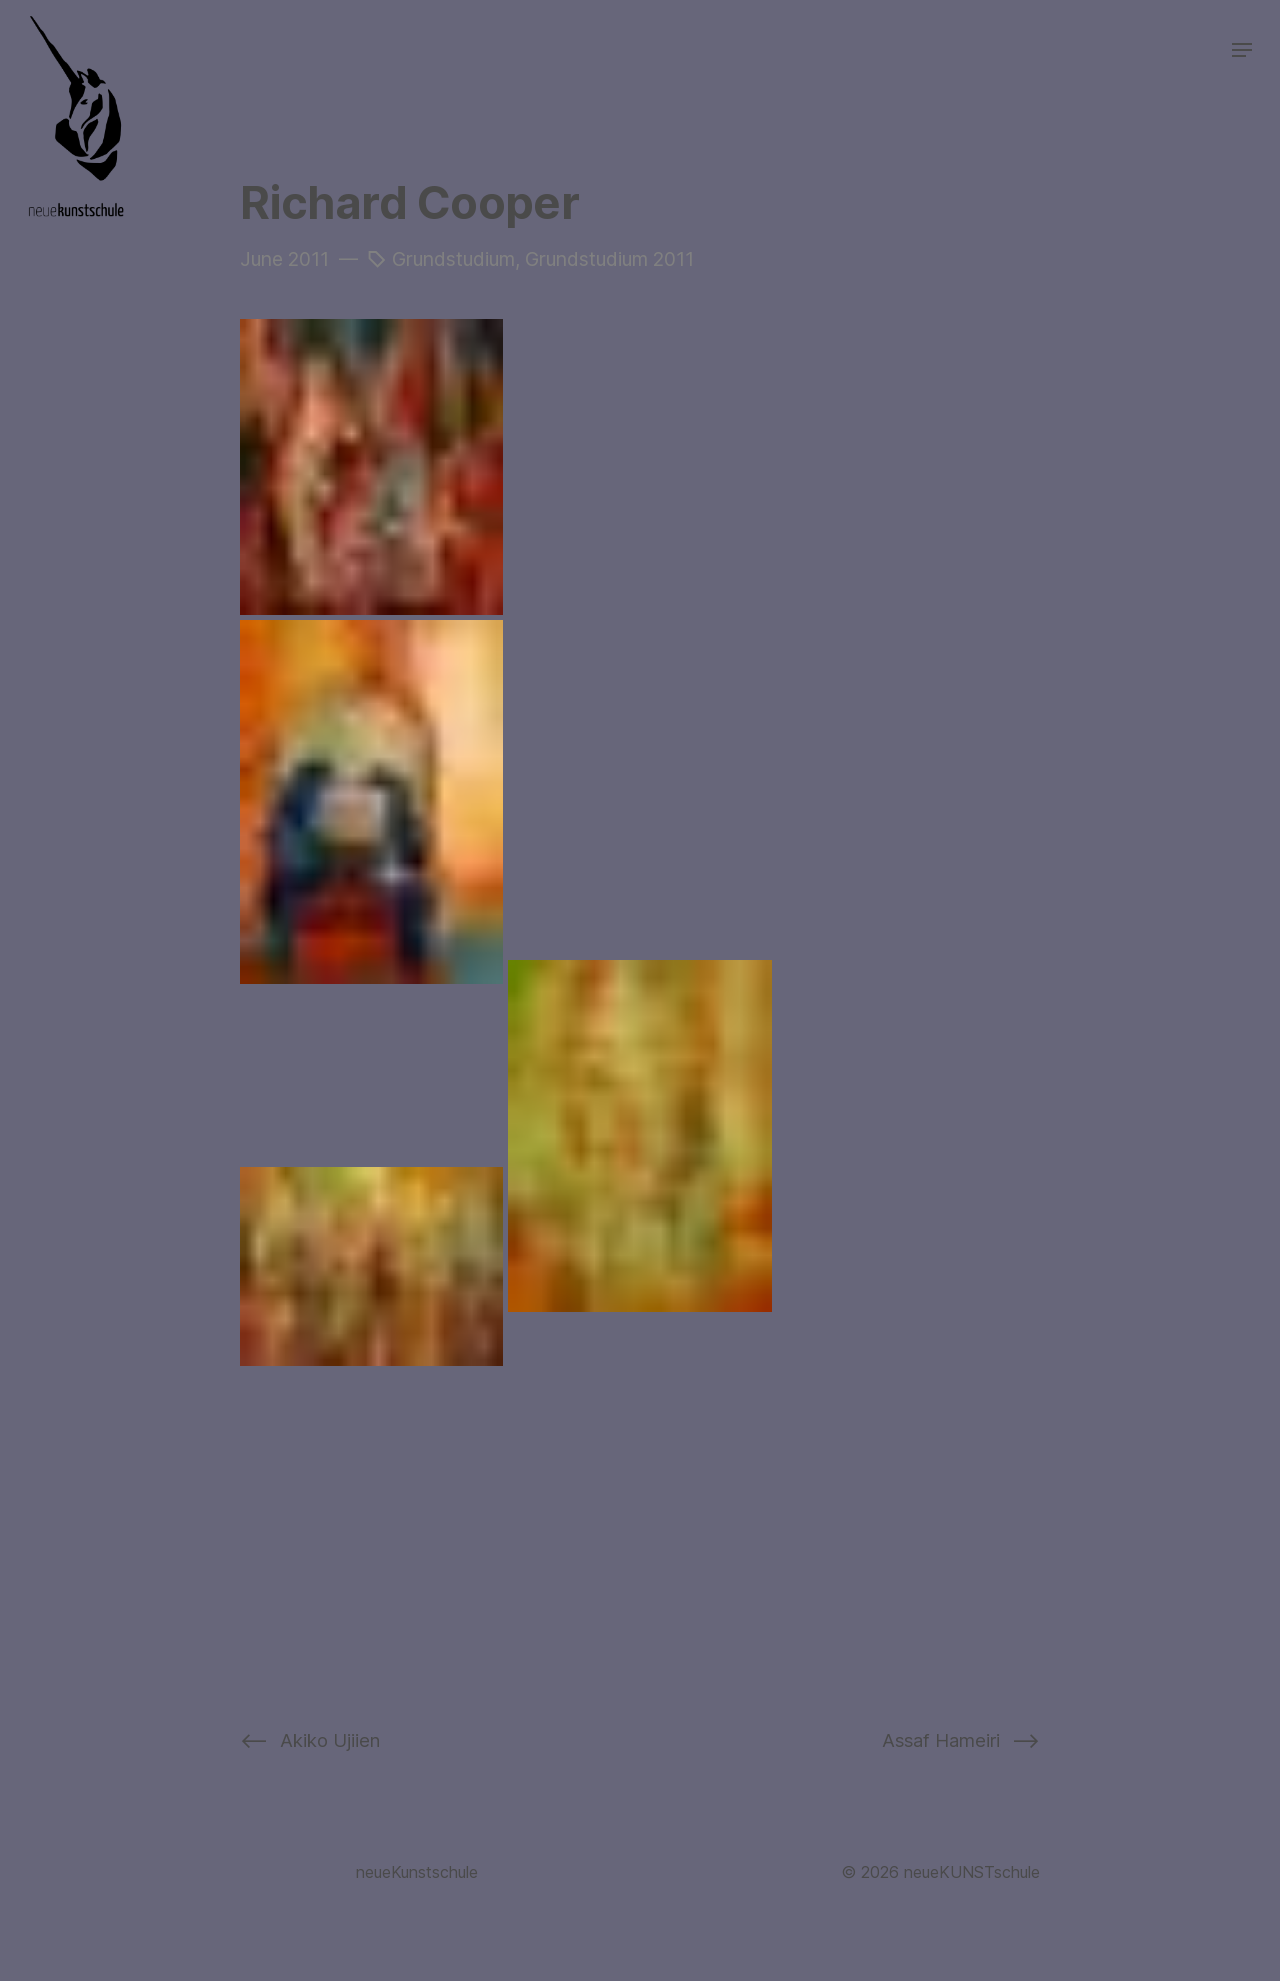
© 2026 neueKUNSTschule (940, 1872)
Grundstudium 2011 (609, 259)
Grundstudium (453, 259)
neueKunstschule (417, 1872)
